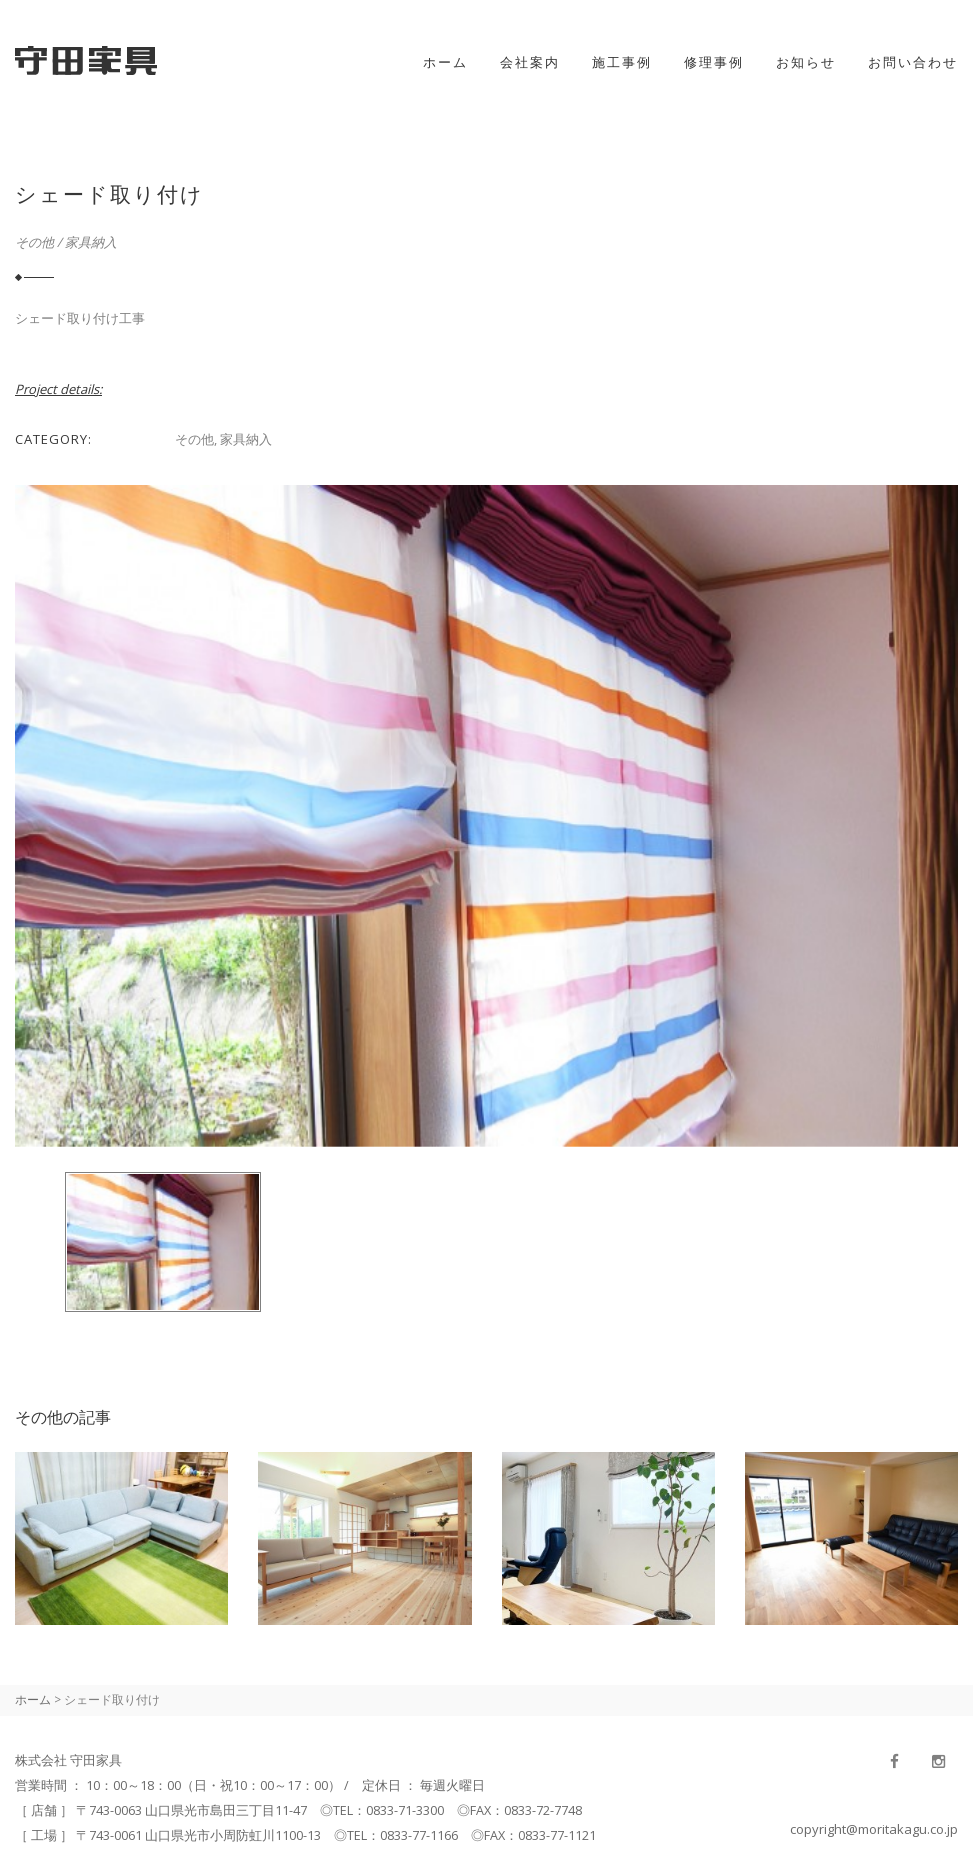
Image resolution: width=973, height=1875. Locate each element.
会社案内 (530, 62)
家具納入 (91, 242)
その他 (34, 242)
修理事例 (714, 62)
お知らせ (806, 62)
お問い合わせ (913, 62)
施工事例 (622, 62)
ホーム (445, 62)
